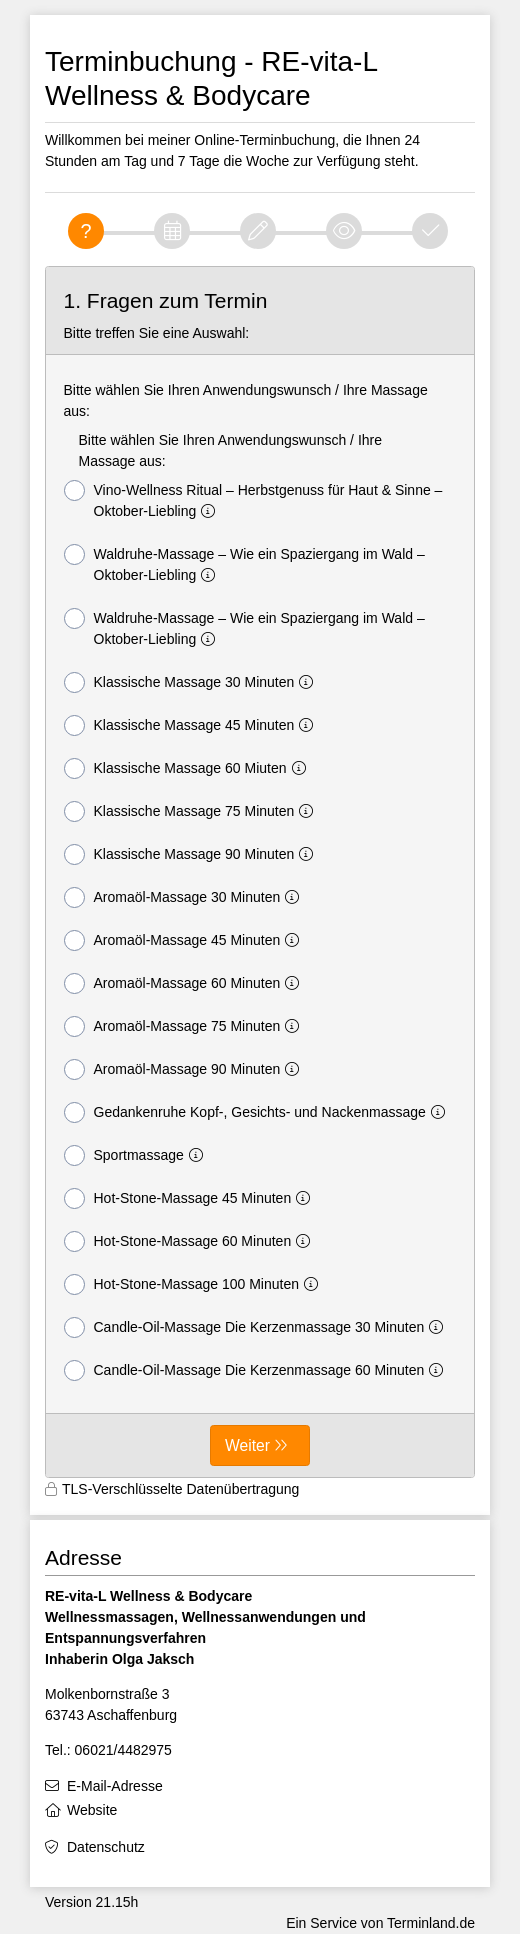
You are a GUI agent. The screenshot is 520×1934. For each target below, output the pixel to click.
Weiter (247, 1445)
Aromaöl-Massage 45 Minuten (186, 940)
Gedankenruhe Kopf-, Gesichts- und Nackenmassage (258, 1112)
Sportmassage (137, 1155)
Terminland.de (431, 1923)
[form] (260, 872)
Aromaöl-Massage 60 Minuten (186, 983)
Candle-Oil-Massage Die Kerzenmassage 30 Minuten (258, 1327)
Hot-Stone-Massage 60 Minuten (191, 1241)
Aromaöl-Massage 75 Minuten (186, 1026)
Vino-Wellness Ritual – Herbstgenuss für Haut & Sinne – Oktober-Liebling (253, 499)
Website (92, 1810)
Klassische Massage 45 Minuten (193, 725)
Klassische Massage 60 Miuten (189, 768)
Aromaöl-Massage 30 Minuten (186, 897)
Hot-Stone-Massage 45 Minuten (191, 1198)
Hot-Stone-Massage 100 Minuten (195, 1284)
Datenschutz (106, 1847)
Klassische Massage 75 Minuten (193, 811)
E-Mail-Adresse (115, 1786)
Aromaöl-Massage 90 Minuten (186, 1069)
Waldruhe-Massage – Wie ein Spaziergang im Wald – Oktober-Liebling (244, 563)
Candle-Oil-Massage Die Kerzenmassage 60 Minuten (258, 1370)
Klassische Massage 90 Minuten (193, 854)
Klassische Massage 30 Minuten (193, 682)
